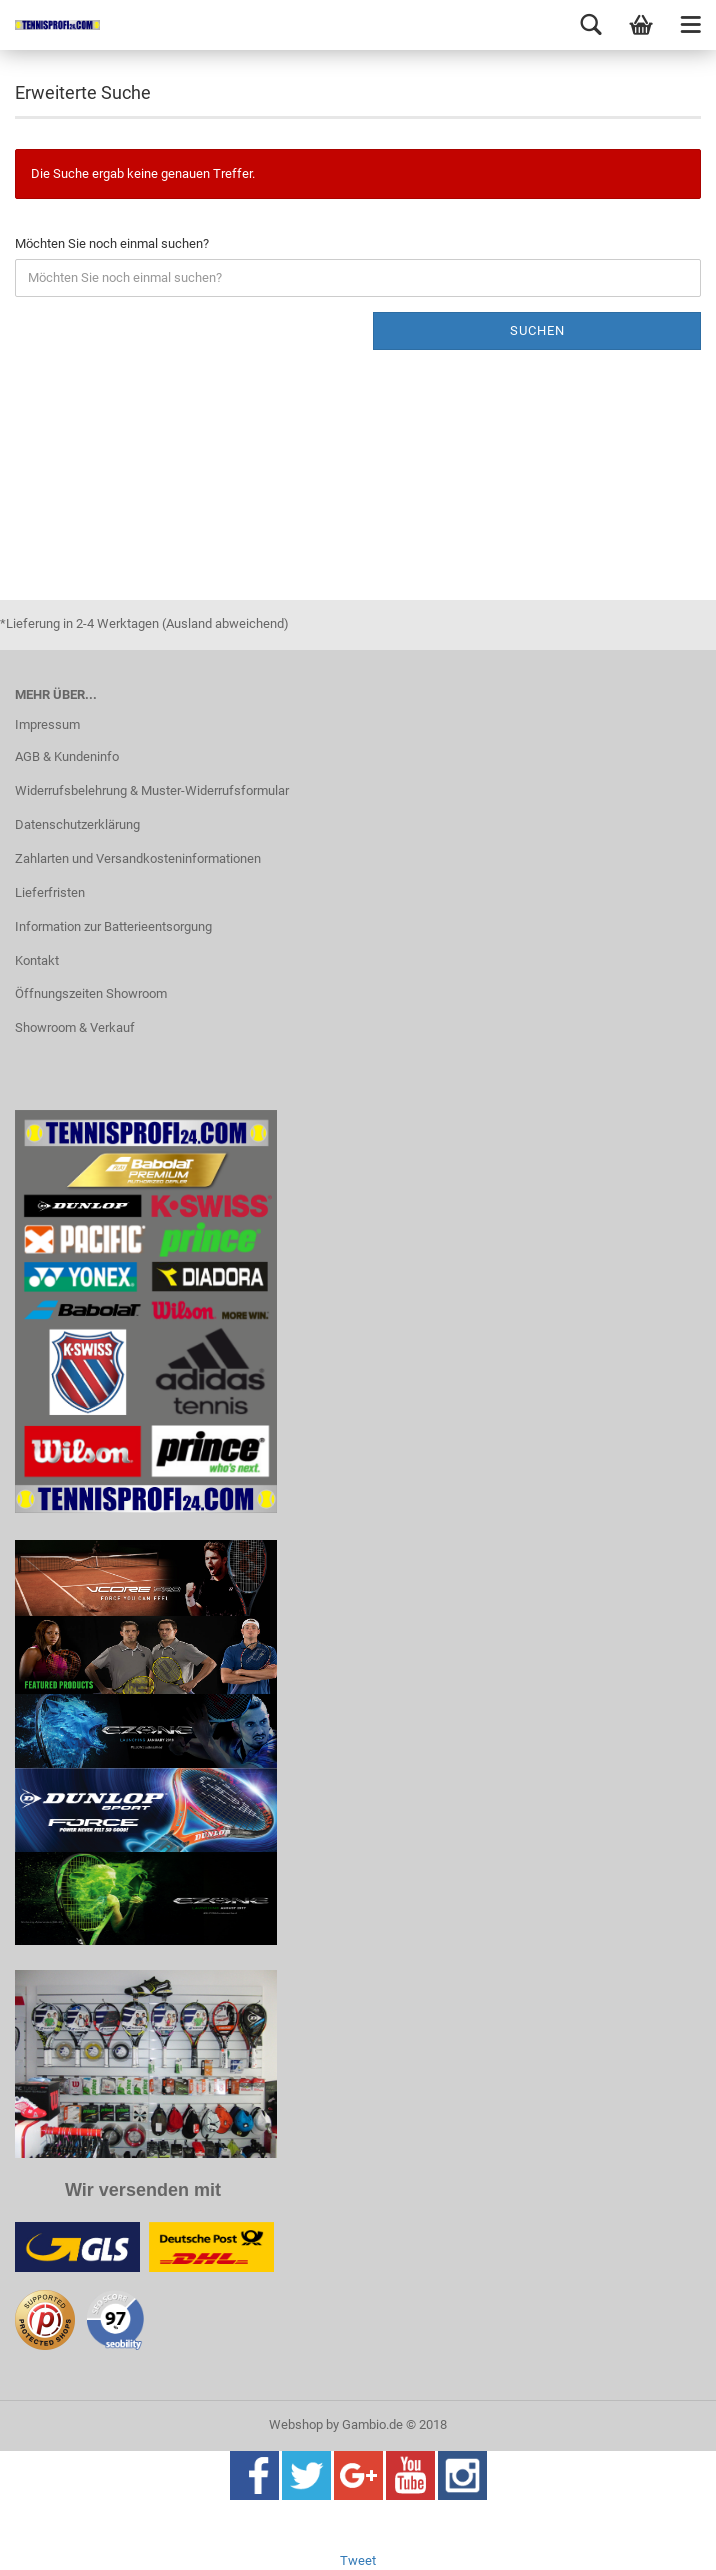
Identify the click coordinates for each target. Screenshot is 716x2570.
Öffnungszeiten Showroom (91, 993)
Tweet (358, 2560)
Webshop (296, 2424)
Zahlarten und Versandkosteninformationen (138, 858)
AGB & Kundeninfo (67, 756)
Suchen (537, 330)
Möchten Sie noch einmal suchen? (112, 243)
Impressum (47, 724)
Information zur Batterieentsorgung (113, 926)
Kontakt (37, 960)
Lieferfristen (50, 892)
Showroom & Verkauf (75, 1027)
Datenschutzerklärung (77, 824)
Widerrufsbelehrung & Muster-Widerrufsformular (152, 790)
